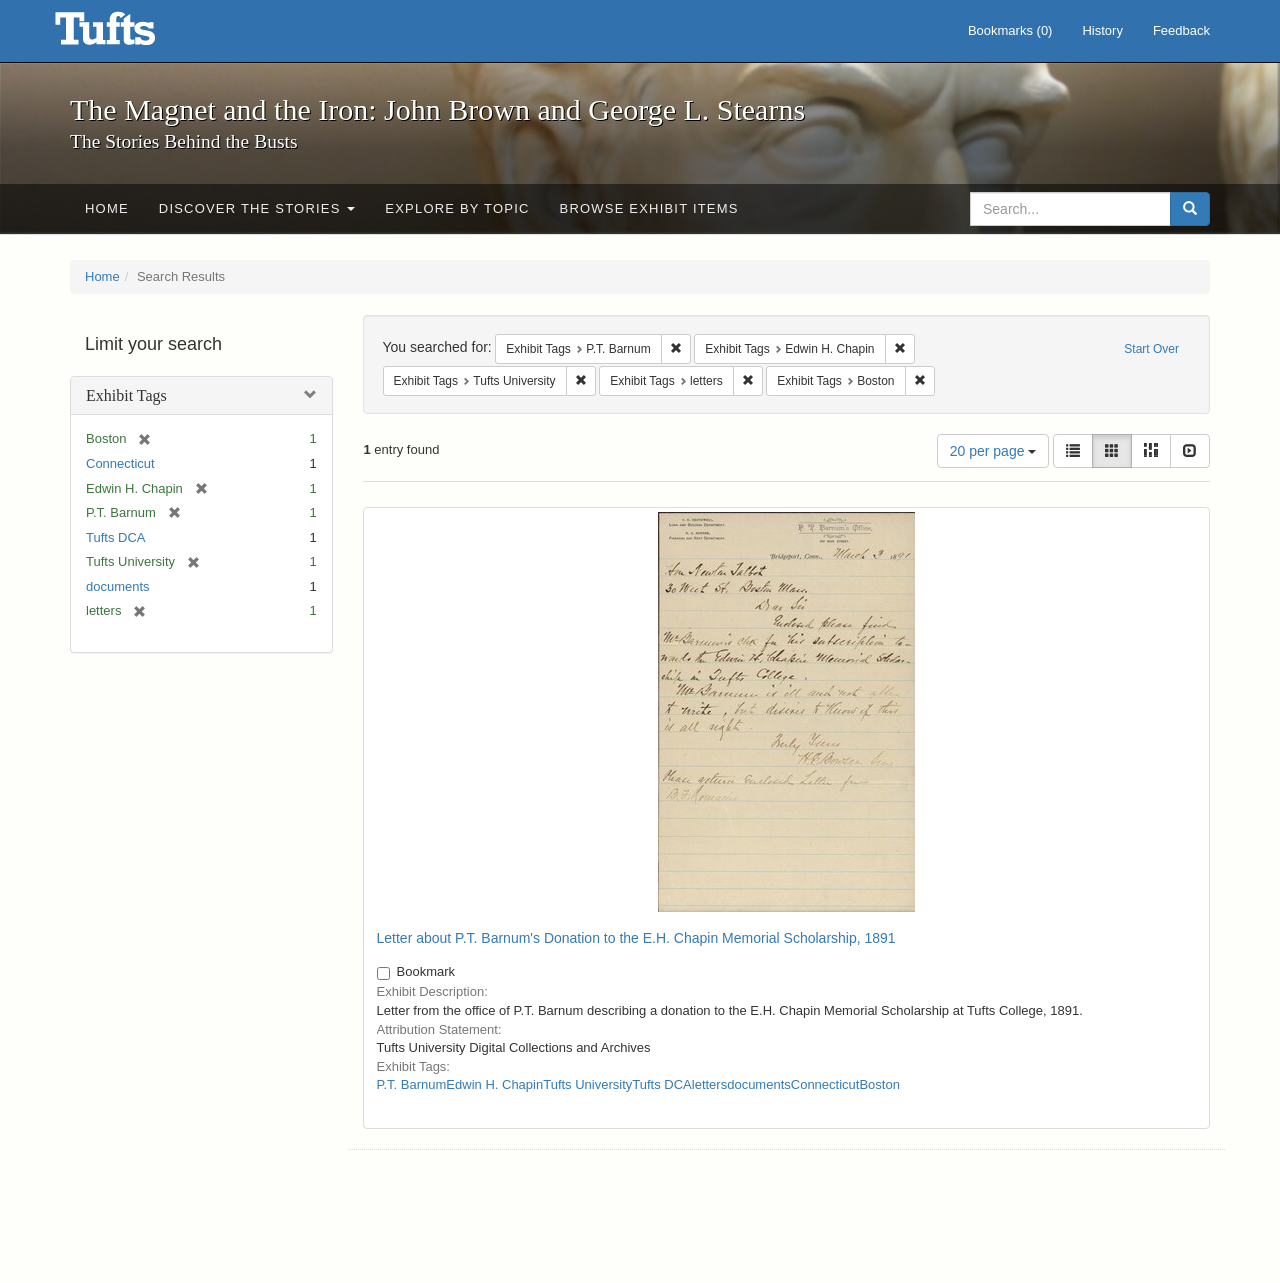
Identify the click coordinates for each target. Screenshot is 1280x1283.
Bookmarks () (1010, 30)
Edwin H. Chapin (494, 1084)
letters (709, 1084)
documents (118, 586)
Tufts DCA (115, 537)
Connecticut (120, 463)
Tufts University (587, 1084)
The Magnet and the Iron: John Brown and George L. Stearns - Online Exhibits (130, 35)
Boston (879, 1084)
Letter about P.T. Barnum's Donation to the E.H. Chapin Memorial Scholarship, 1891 (636, 938)
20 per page (993, 451)
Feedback (1181, 30)
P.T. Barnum (412, 1084)
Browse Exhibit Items (649, 208)
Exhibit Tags (126, 395)
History (1102, 30)
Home (107, 208)
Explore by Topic (457, 208)
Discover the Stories (257, 208)
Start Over (1151, 349)
